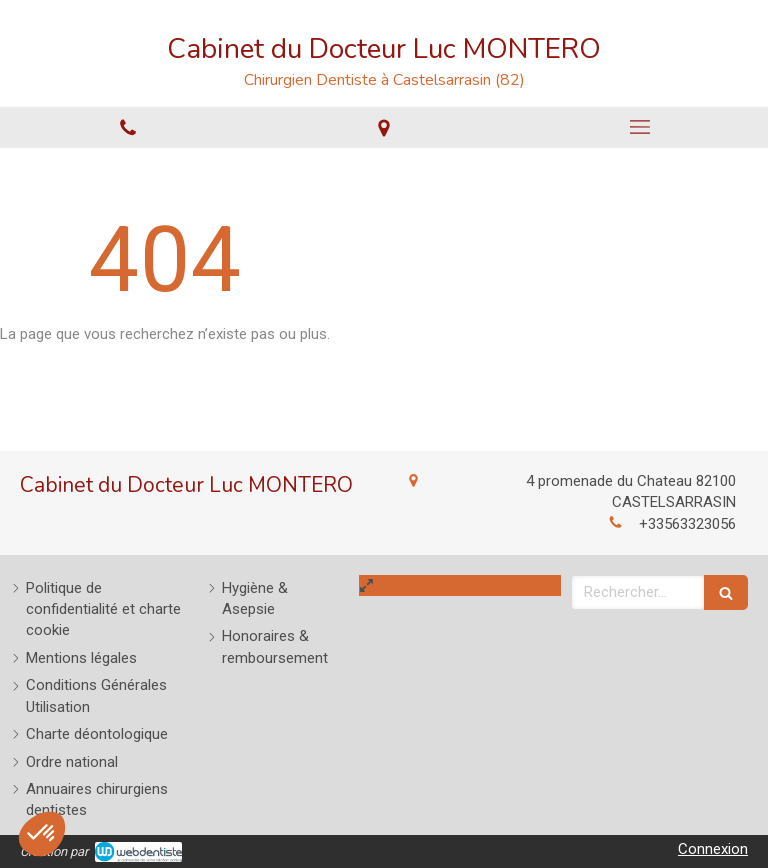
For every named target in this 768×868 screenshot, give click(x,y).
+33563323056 (687, 524)
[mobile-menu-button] (640, 127)
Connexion (713, 849)
